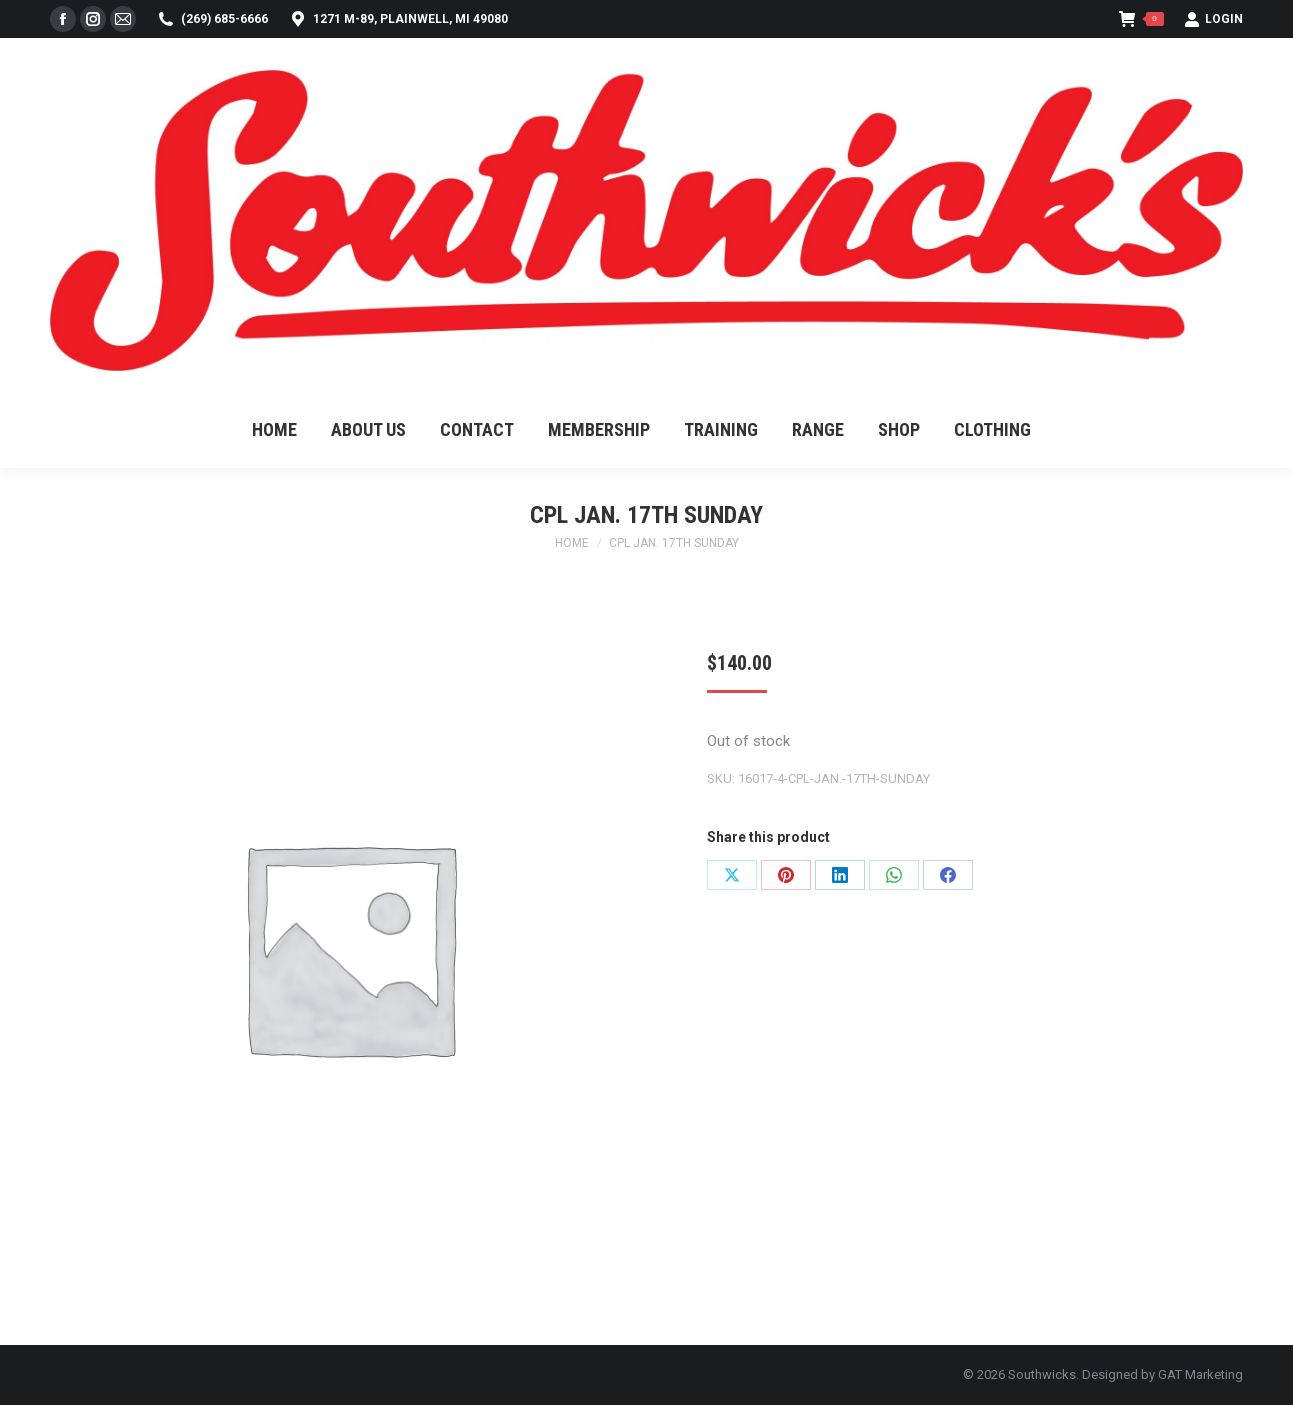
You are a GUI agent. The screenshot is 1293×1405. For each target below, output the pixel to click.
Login (1213, 19)
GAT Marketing (1200, 1374)
